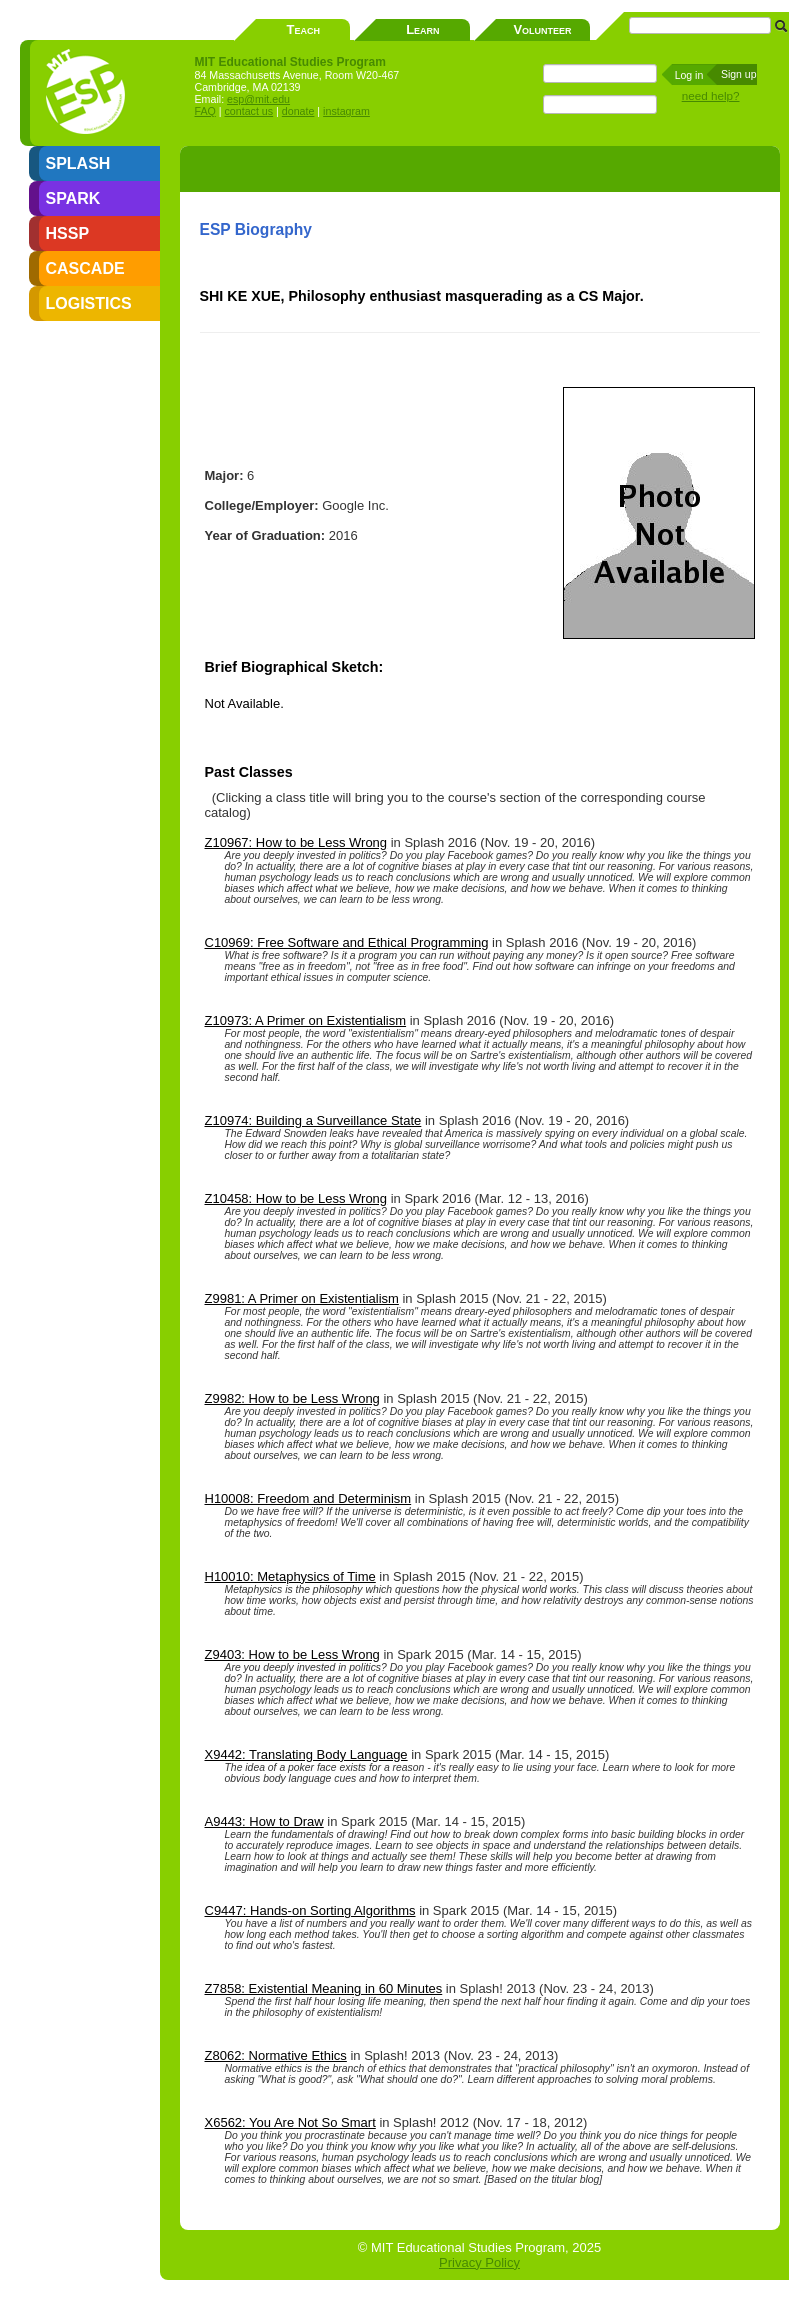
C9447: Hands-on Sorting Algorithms (310, 1910)
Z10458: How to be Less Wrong (296, 1198)
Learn (422, 29)
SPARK (73, 198)
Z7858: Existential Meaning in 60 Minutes (324, 1988)
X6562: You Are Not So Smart (290, 2122)
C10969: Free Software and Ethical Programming (347, 942)
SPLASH (78, 163)
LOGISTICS (89, 303)
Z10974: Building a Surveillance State (313, 1120)
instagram (346, 111)
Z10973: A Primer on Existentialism (306, 1020)
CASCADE (85, 268)
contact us (249, 111)
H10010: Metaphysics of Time (290, 1576)
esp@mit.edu (258, 99)
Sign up (739, 74)
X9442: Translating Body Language (306, 1754)
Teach (303, 29)
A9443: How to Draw (264, 1821)
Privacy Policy (479, 2262)
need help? (711, 95)
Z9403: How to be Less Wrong (292, 1654)
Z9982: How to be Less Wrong (292, 1398)
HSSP (68, 233)
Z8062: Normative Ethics (276, 2055)
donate (298, 111)
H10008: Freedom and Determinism (308, 1498)
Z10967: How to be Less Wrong (296, 842)
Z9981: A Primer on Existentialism (302, 1298)
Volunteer (542, 29)
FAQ (205, 111)
